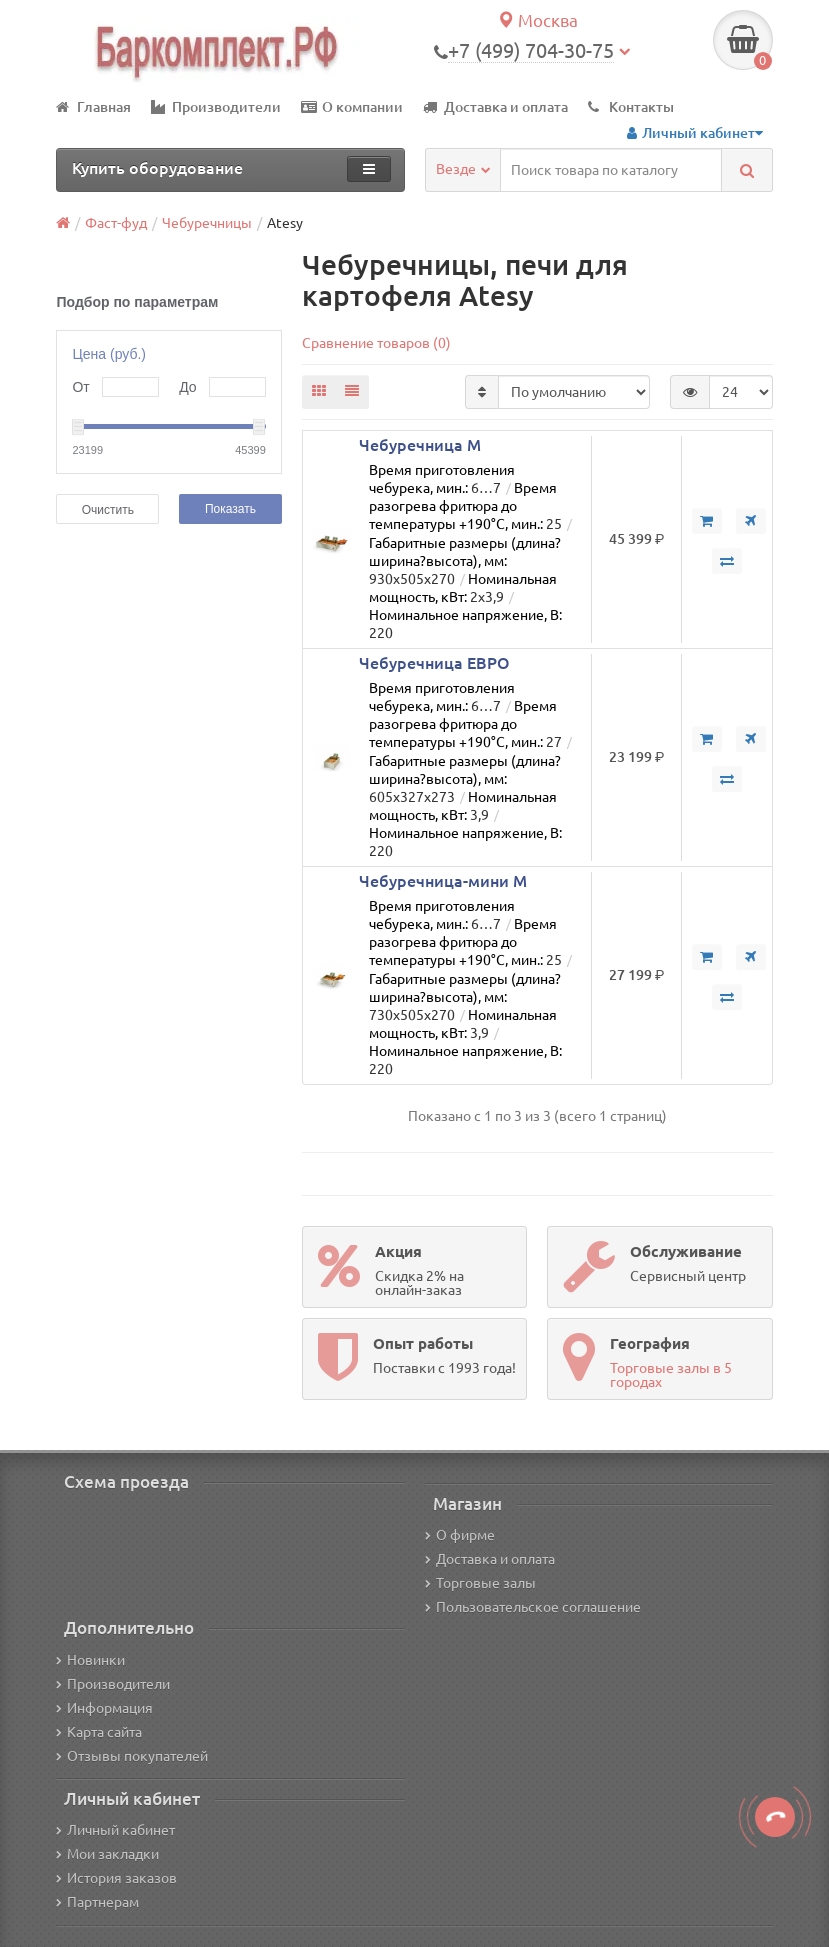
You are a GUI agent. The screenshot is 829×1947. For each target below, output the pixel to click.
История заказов (116, 1878)
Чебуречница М (420, 445)
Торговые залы (480, 1583)
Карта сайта (99, 1732)
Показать (230, 509)
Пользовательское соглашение (533, 1607)
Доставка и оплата (495, 107)
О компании (352, 107)
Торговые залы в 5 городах (671, 1375)
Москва (537, 20)
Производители (216, 107)
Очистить (108, 510)
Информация (104, 1708)
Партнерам (97, 1902)
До (187, 387)
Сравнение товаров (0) (376, 343)
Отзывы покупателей (132, 1756)
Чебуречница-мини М (443, 881)
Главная (93, 107)
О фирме (460, 1535)
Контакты (631, 107)
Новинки (90, 1660)
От (80, 387)
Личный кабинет (115, 1830)
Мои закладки (107, 1854)
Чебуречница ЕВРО (434, 663)
